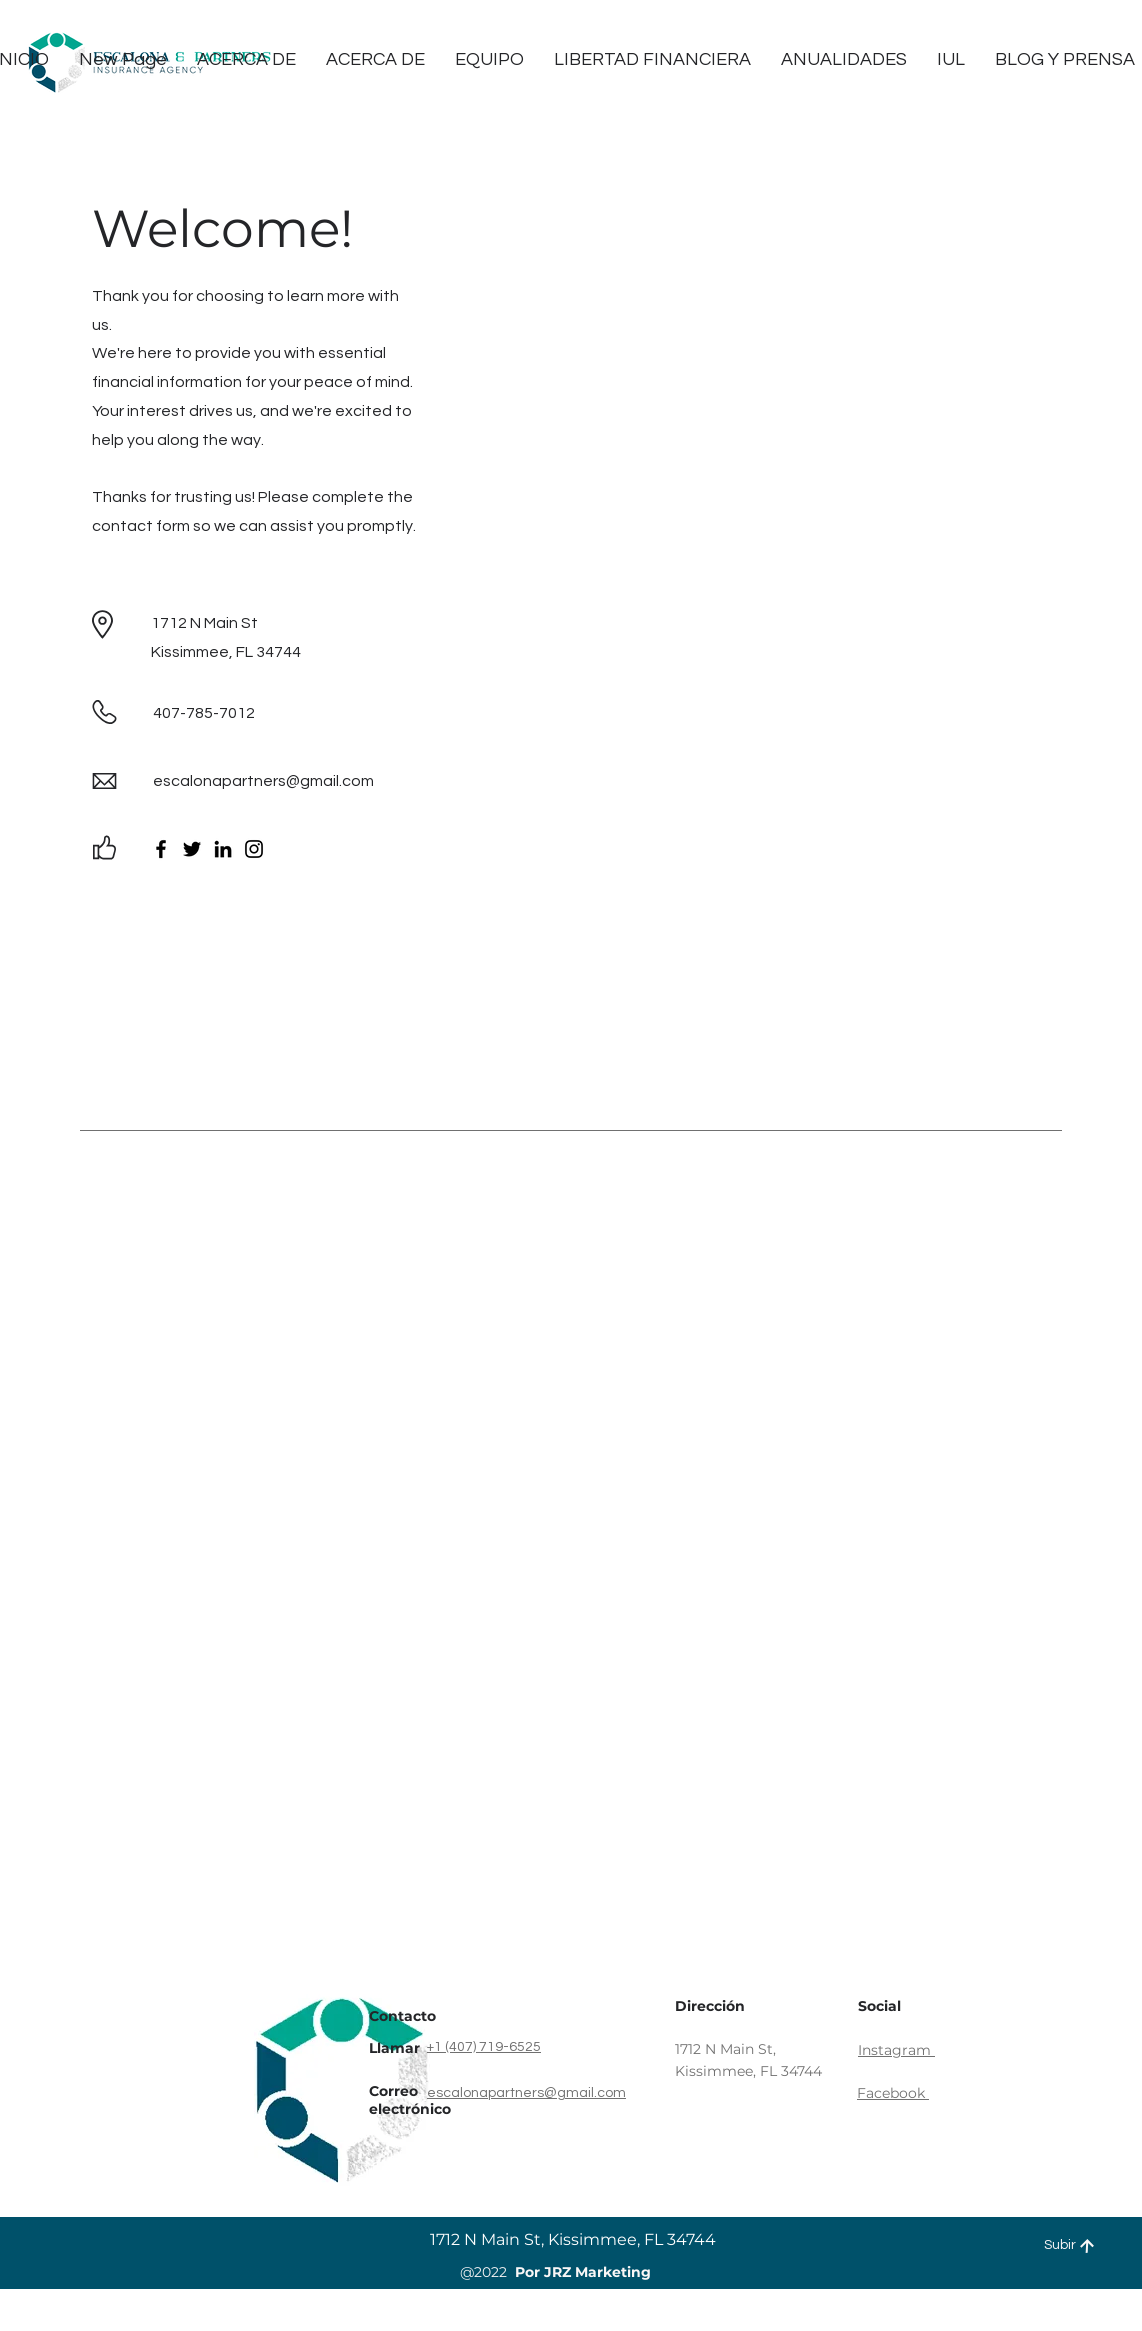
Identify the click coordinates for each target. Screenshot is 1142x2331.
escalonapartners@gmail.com (263, 781)
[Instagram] (254, 849)
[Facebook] (161, 849)
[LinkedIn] (223, 849)
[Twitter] (192, 849)
